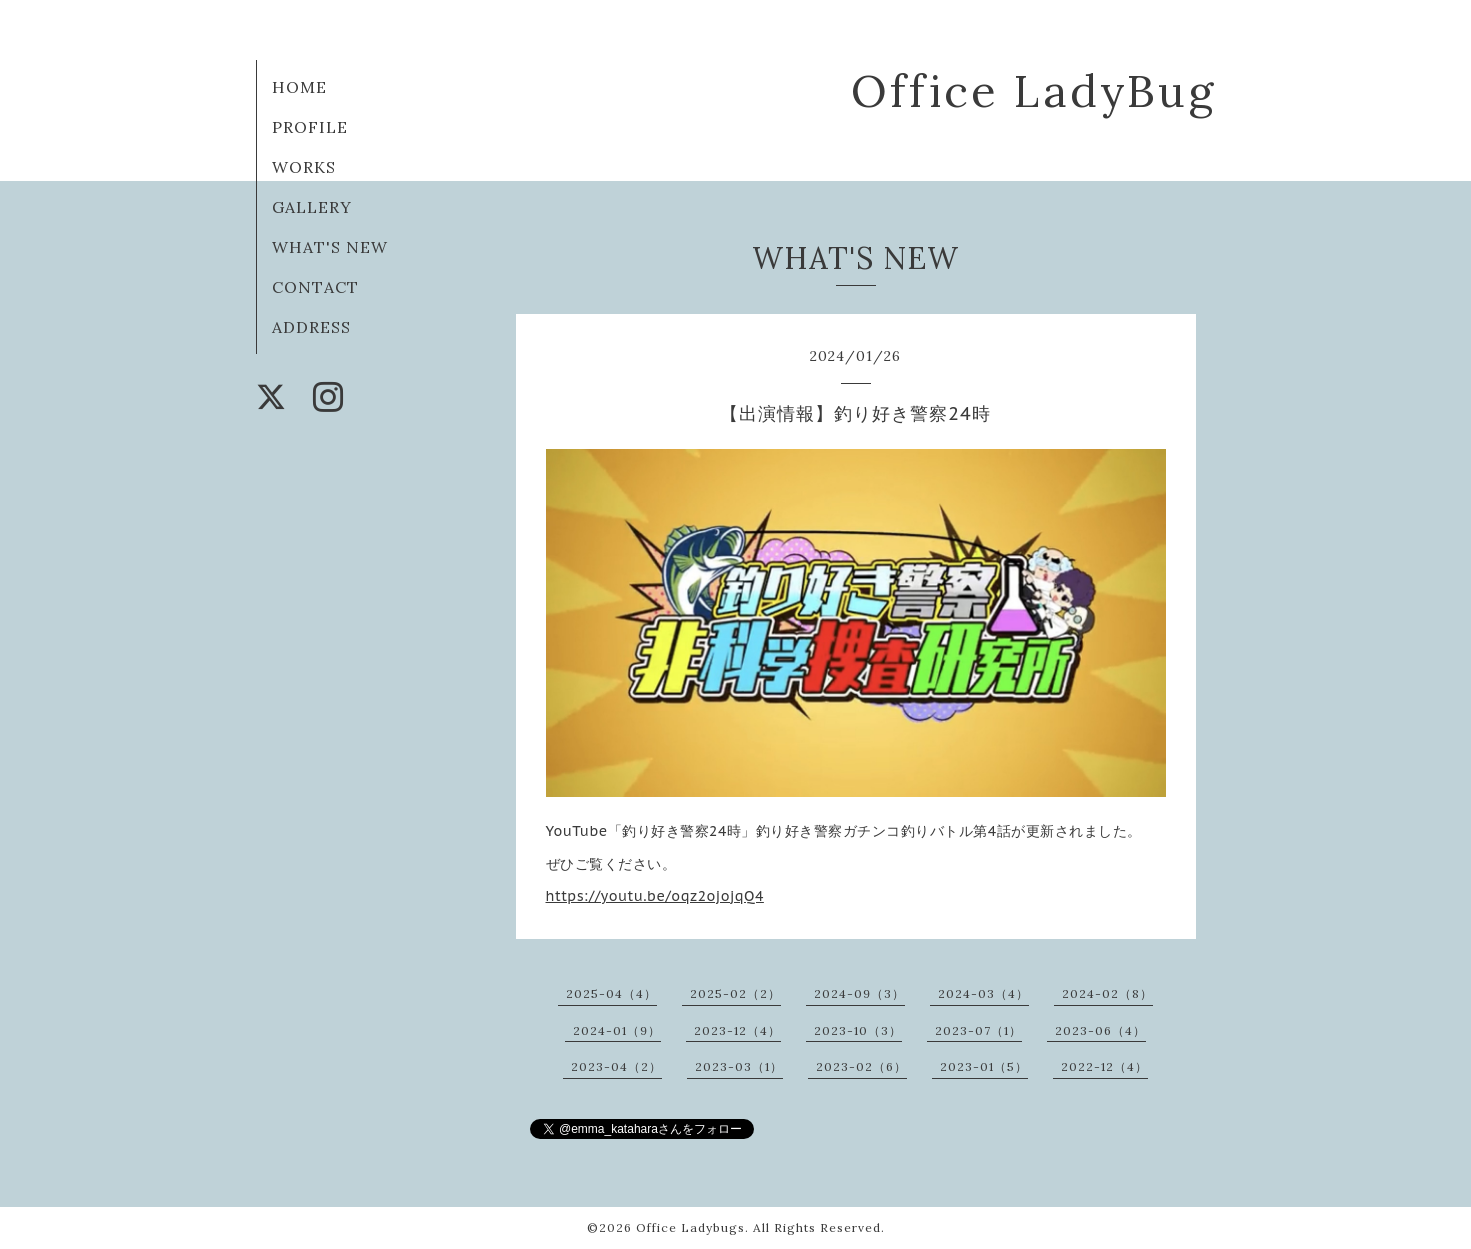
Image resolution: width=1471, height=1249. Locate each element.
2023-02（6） (861, 1066)
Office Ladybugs (690, 1227)
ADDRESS (311, 327)
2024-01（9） (617, 1030)
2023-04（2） (616, 1066)
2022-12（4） (1104, 1066)
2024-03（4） (983, 993)
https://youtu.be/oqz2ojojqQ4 (655, 896)
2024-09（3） (859, 993)
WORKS (304, 167)
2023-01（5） (984, 1066)
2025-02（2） (735, 993)
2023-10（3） (858, 1030)
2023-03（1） (739, 1066)
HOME (299, 87)
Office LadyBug (1033, 90)
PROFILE (310, 127)
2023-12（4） (737, 1030)
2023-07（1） (978, 1030)
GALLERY (312, 207)
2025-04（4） (611, 993)
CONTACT (315, 287)
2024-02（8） (1107, 993)
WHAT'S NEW (330, 247)
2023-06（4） (1100, 1030)
